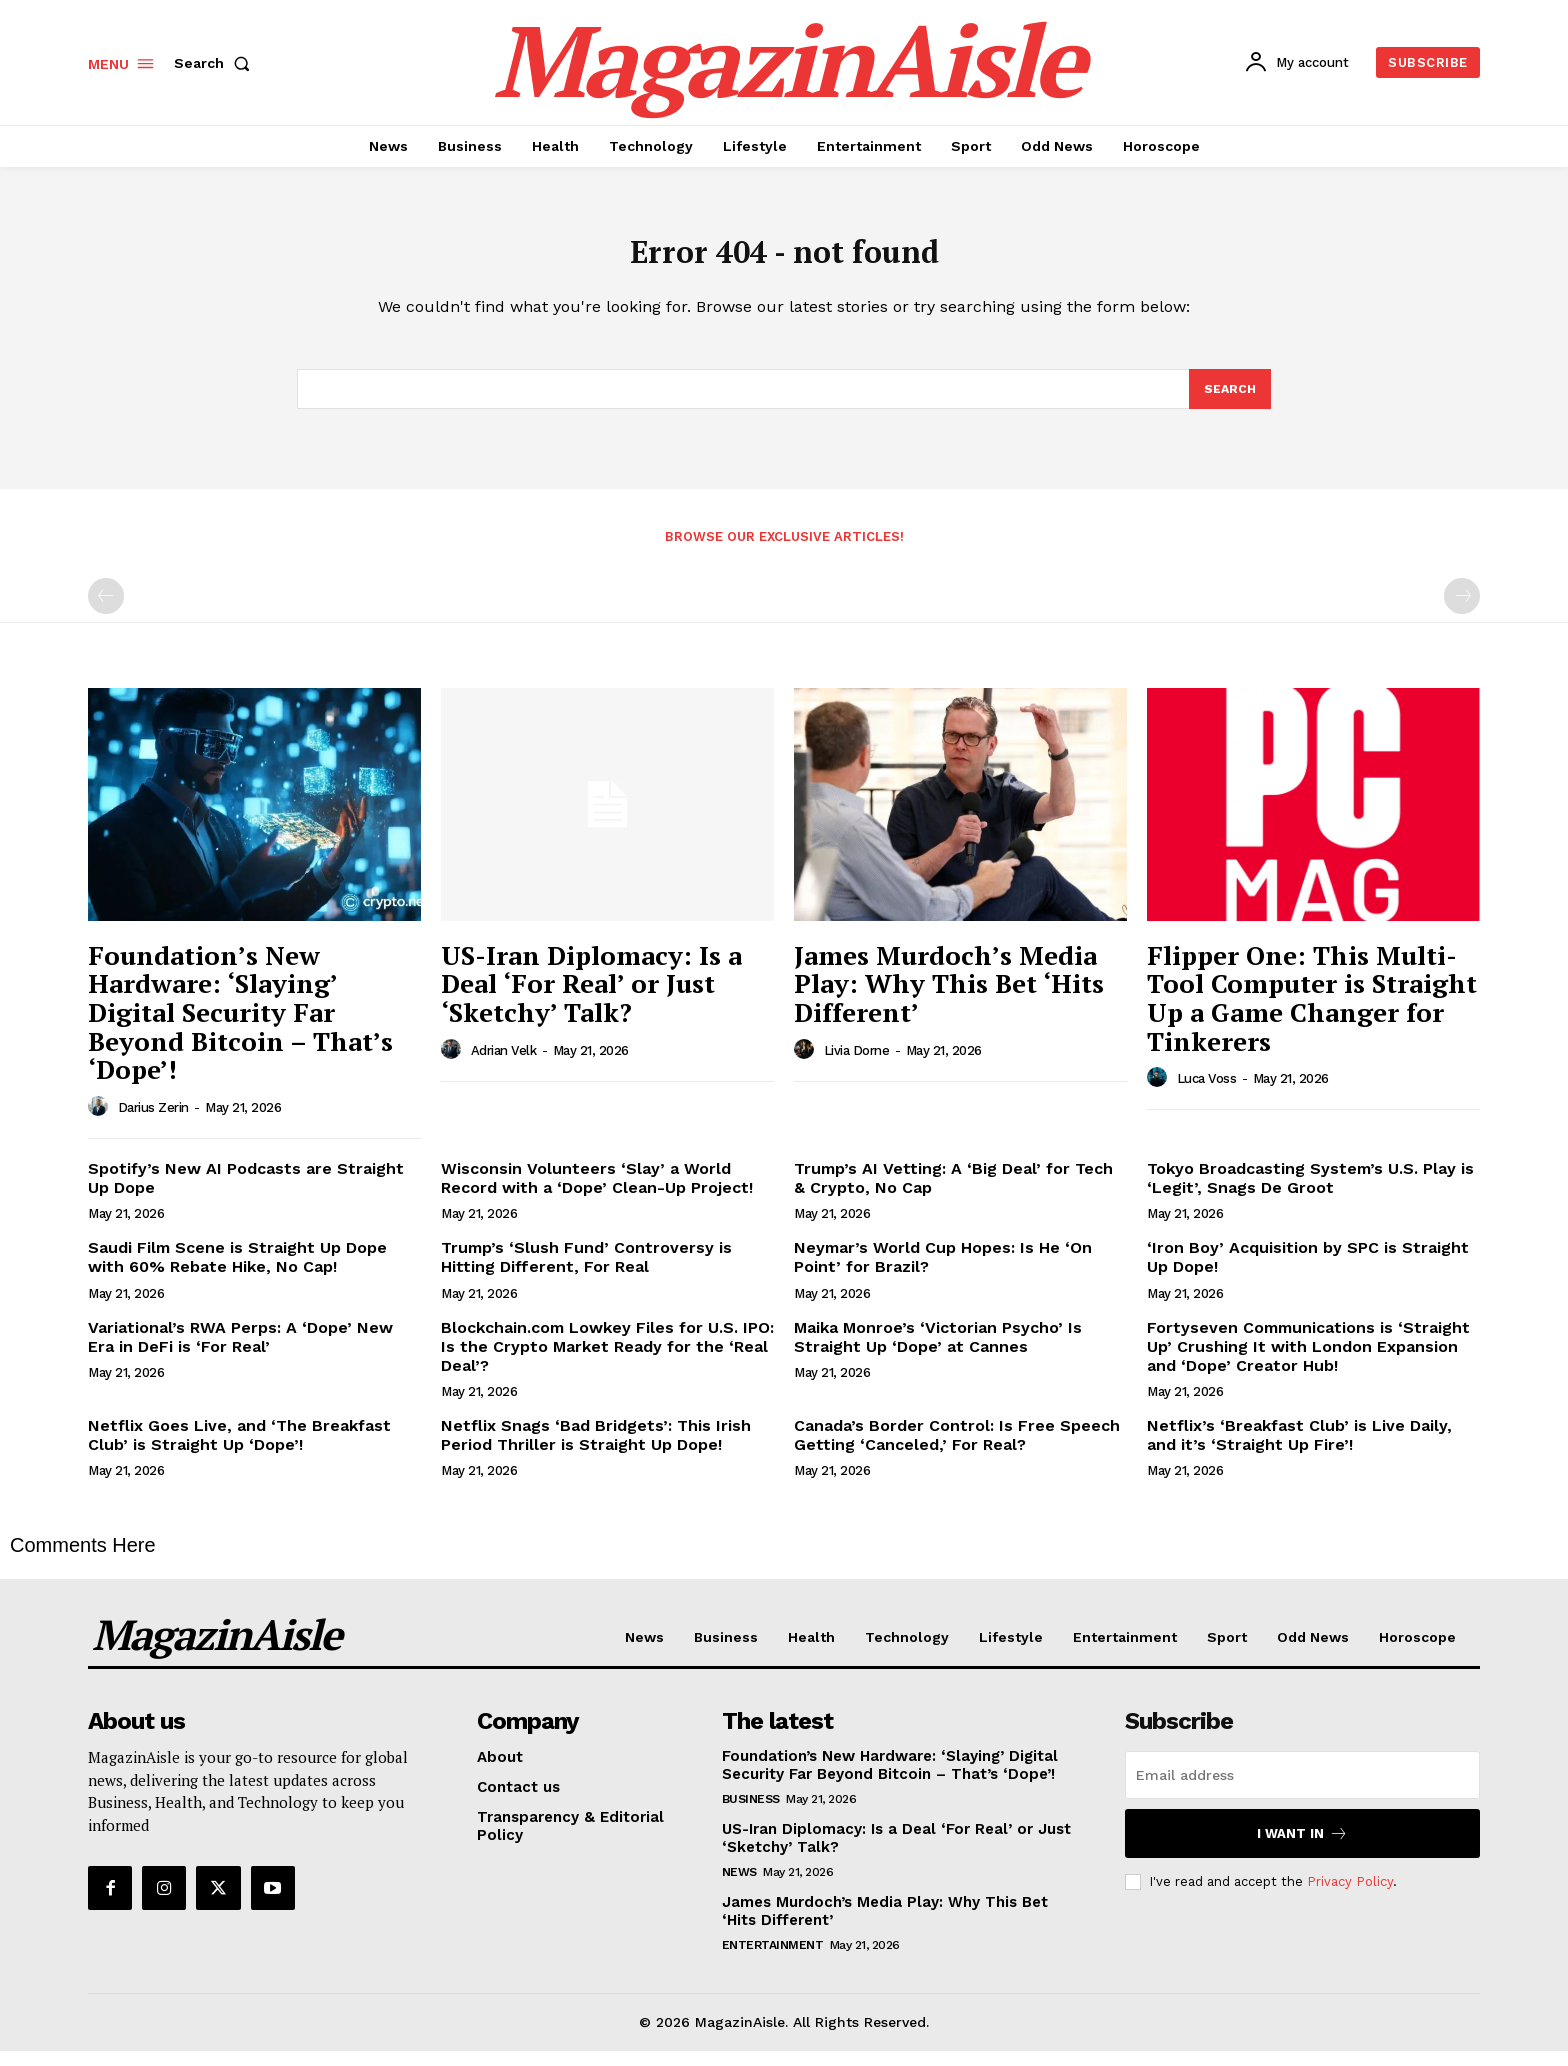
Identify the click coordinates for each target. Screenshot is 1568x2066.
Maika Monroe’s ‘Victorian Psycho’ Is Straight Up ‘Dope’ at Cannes (938, 1351)
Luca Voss (1207, 1093)
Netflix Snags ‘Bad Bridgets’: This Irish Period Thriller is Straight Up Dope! (596, 1450)
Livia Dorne (857, 1065)
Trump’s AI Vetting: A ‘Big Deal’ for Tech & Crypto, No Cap (953, 1193)
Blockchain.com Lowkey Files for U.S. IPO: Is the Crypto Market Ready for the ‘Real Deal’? (607, 1360)
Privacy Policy (1350, 1896)
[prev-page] (106, 611)
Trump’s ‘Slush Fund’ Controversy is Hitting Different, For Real (586, 1272)
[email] (1302, 1790)
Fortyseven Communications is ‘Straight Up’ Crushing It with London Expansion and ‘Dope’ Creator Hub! (1308, 1360)
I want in (1302, 1848)
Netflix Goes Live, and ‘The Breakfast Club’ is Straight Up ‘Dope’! (239, 1450)
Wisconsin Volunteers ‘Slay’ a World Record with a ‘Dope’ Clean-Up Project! (597, 1193)
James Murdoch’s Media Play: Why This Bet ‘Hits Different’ (949, 998)
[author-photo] (101, 1122)
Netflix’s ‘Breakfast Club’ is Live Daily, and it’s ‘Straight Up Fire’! (1299, 1450)
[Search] (1229, 402)
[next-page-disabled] (1462, 611)
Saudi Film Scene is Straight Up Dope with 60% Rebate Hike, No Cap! (237, 1272)
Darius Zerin (153, 1122)
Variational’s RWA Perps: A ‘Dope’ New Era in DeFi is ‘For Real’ (240, 1351)
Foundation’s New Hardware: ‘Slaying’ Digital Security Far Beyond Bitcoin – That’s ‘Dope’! (240, 1027)
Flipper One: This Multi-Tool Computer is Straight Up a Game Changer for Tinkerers (1312, 1013)
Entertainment (773, 1960)
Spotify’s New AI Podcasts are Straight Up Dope (246, 1193)
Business (751, 1814)
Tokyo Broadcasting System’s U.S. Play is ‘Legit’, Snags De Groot (1310, 1193)
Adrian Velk (504, 1065)
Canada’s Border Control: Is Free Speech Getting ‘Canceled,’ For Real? (957, 1450)
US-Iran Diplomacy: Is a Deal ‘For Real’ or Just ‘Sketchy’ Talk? (591, 998)
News (739, 1887)
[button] (216, 63)
